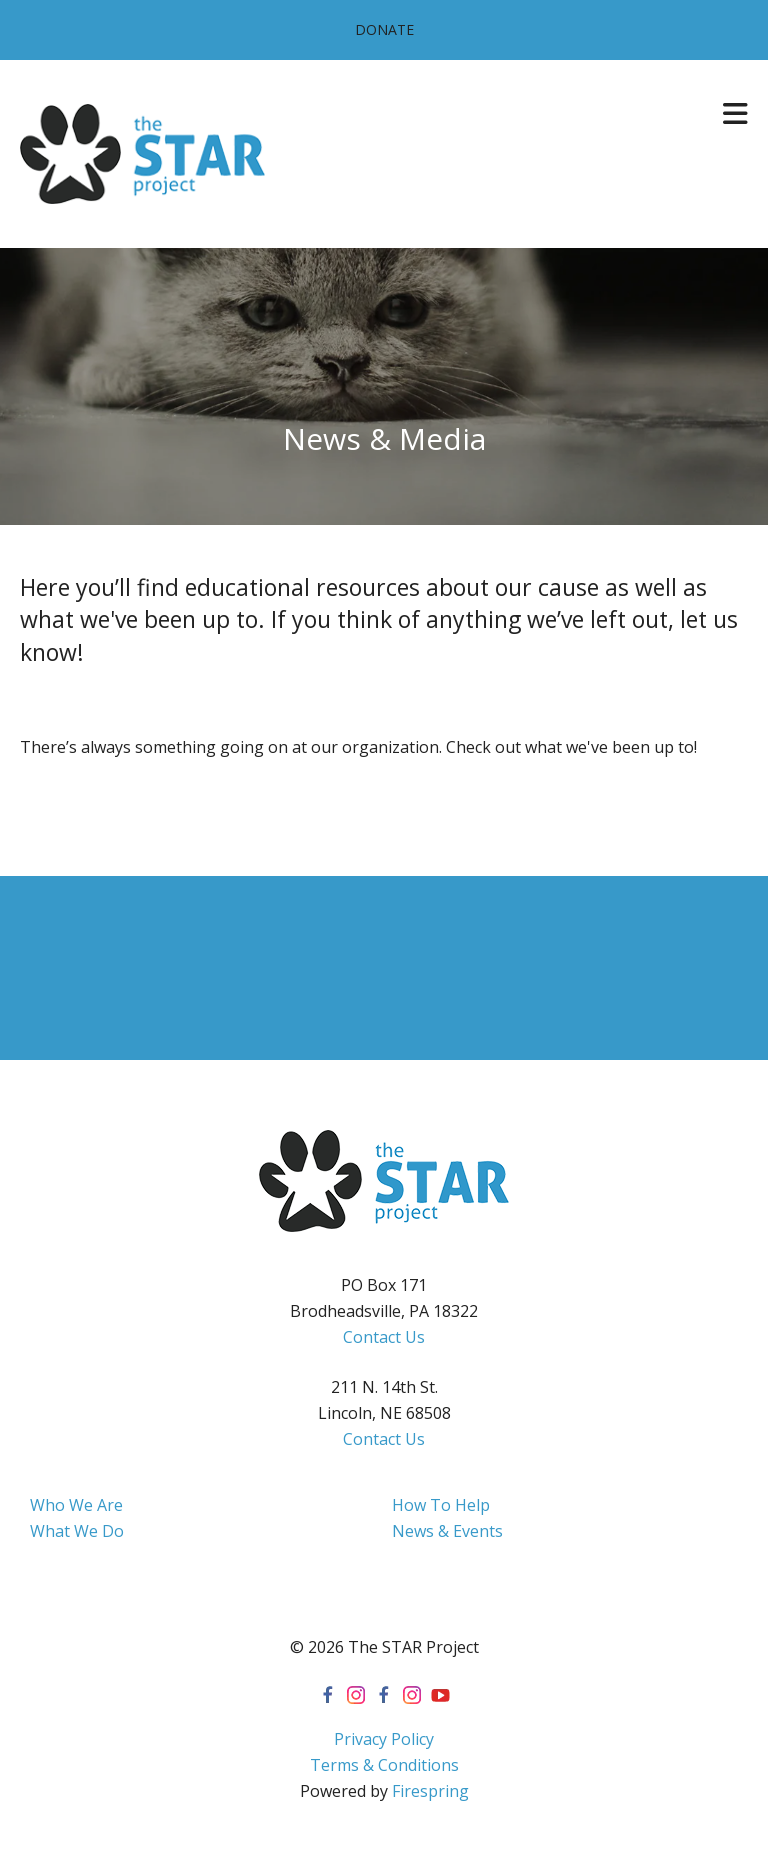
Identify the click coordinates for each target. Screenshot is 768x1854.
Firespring (430, 1791)
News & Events (447, 1531)
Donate (384, 29)
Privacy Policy (384, 1739)
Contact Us (384, 1337)
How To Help (441, 1505)
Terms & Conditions (384, 1765)
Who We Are (76, 1505)
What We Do (77, 1531)
